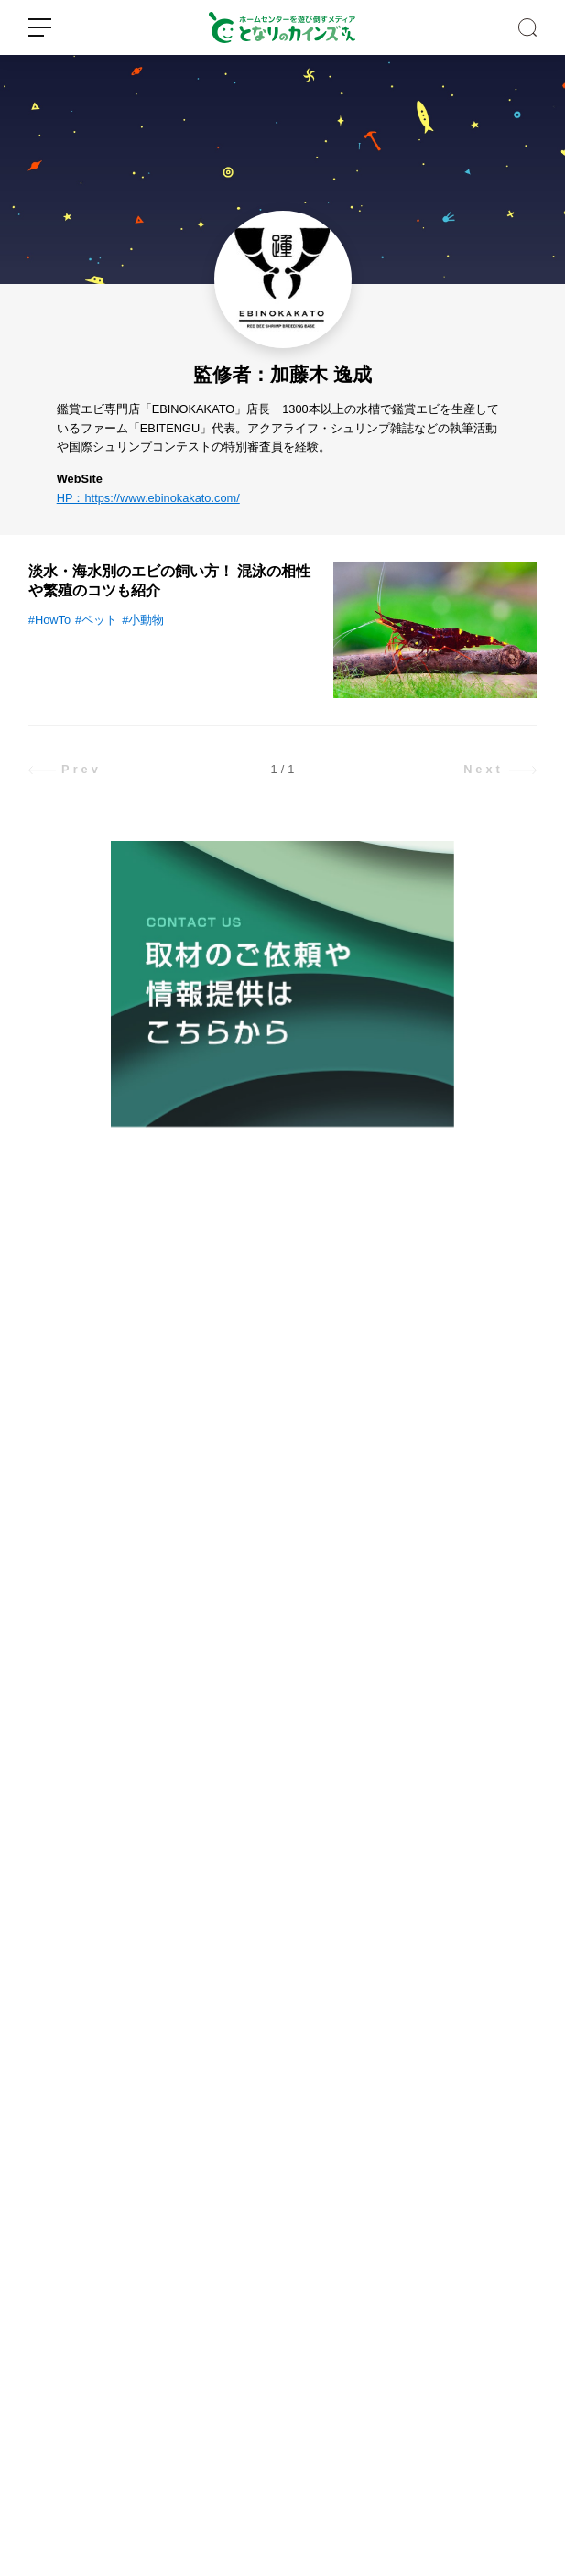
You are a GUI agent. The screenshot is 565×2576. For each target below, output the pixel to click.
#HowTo (49, 620)
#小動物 (143, 620)
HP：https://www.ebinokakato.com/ (148, 498)
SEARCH (527, 27)
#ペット (96, 620)
